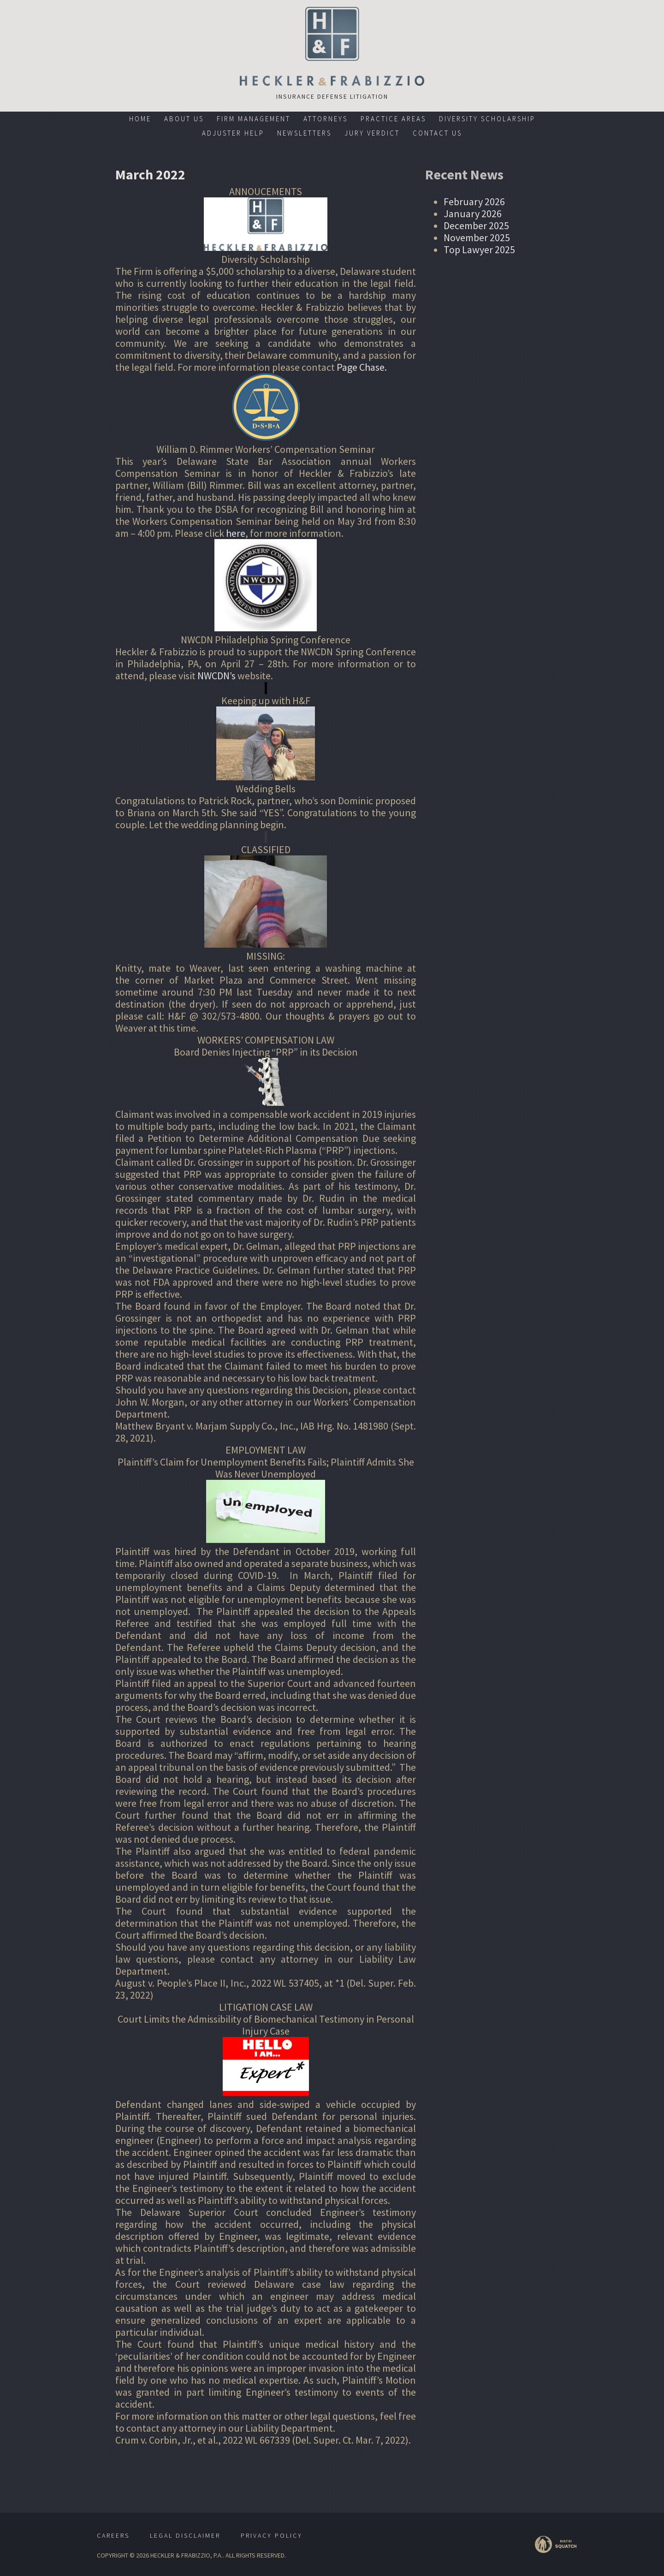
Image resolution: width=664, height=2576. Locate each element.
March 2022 (150, 174)
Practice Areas (393, 118)
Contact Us (437, 133)
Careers (113, 2535)
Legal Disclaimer (185, 2535)
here (235, 533)
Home (140, 118)
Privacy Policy (271, 2535)
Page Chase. (362, 367)
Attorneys (325, 118)
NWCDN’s (217, 675)
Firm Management (253, 118)
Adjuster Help (233, 133)
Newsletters (304, 133)
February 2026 (474, 201)
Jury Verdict (372, 133)
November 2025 (477, 237)
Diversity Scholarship (487, 118)
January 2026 (473, 213)
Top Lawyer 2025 (479, 249)
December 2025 (476, 225)
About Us (184, 118)
